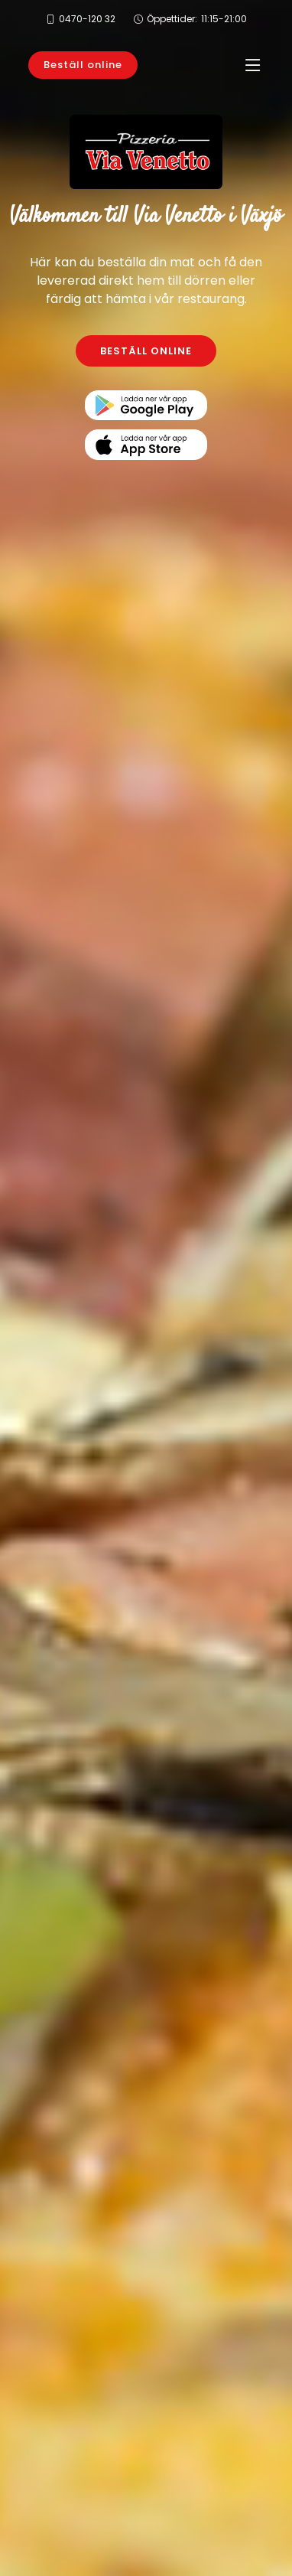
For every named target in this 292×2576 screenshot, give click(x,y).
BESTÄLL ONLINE (146, 351)
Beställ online (83, 64)
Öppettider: (197, 19)
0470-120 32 (87, 18)
